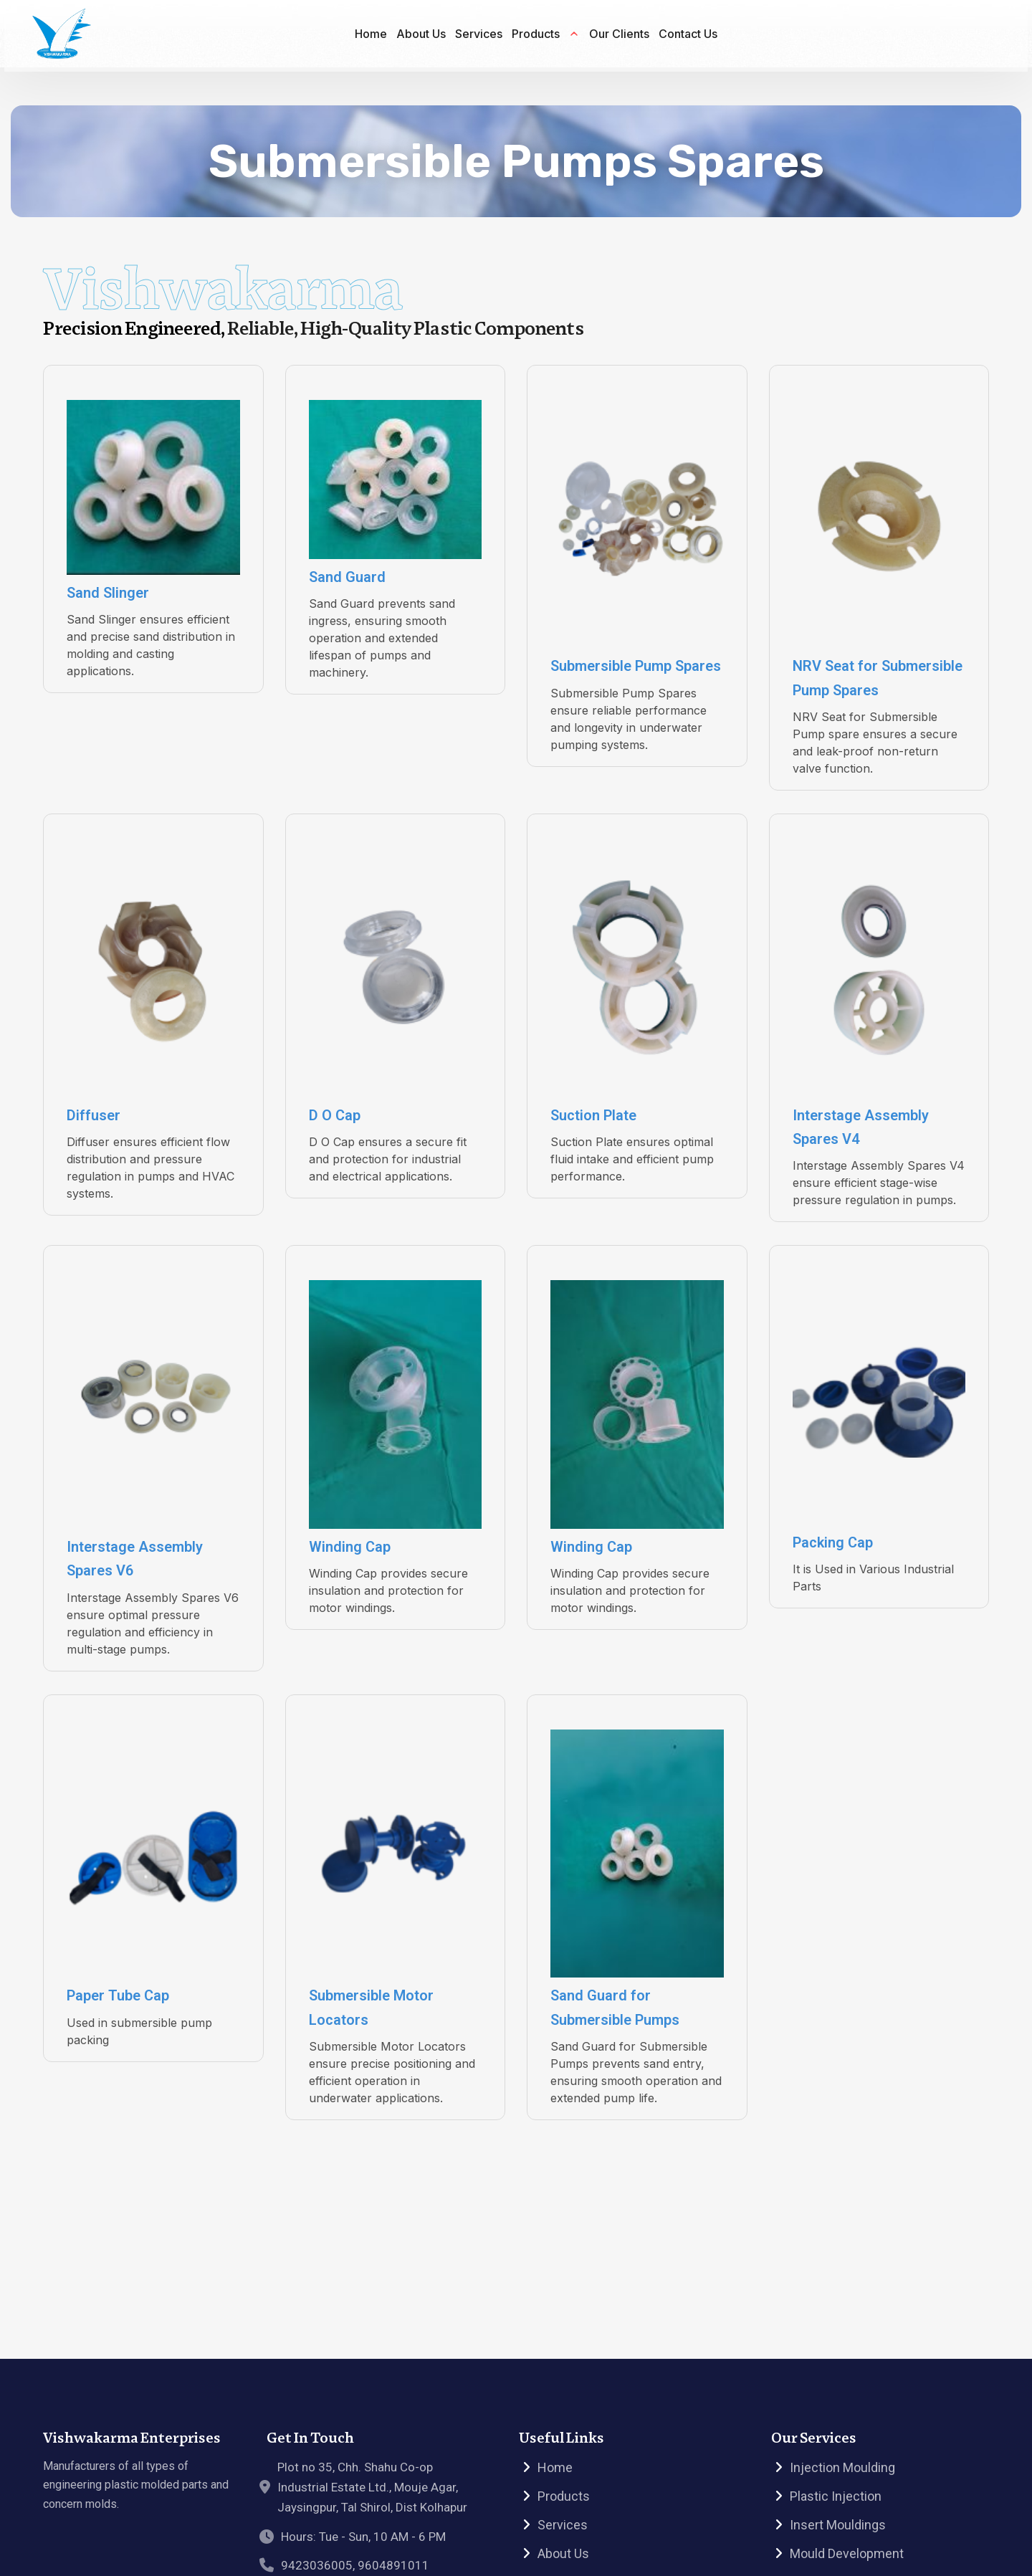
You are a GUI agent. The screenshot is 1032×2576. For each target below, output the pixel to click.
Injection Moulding (842, 2467)
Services (563, 2524)
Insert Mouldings (838, 2524)
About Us (563, 2553)
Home (555, 2467)
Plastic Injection (836, 2496)
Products (564, 2496)
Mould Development (847, 2553)
